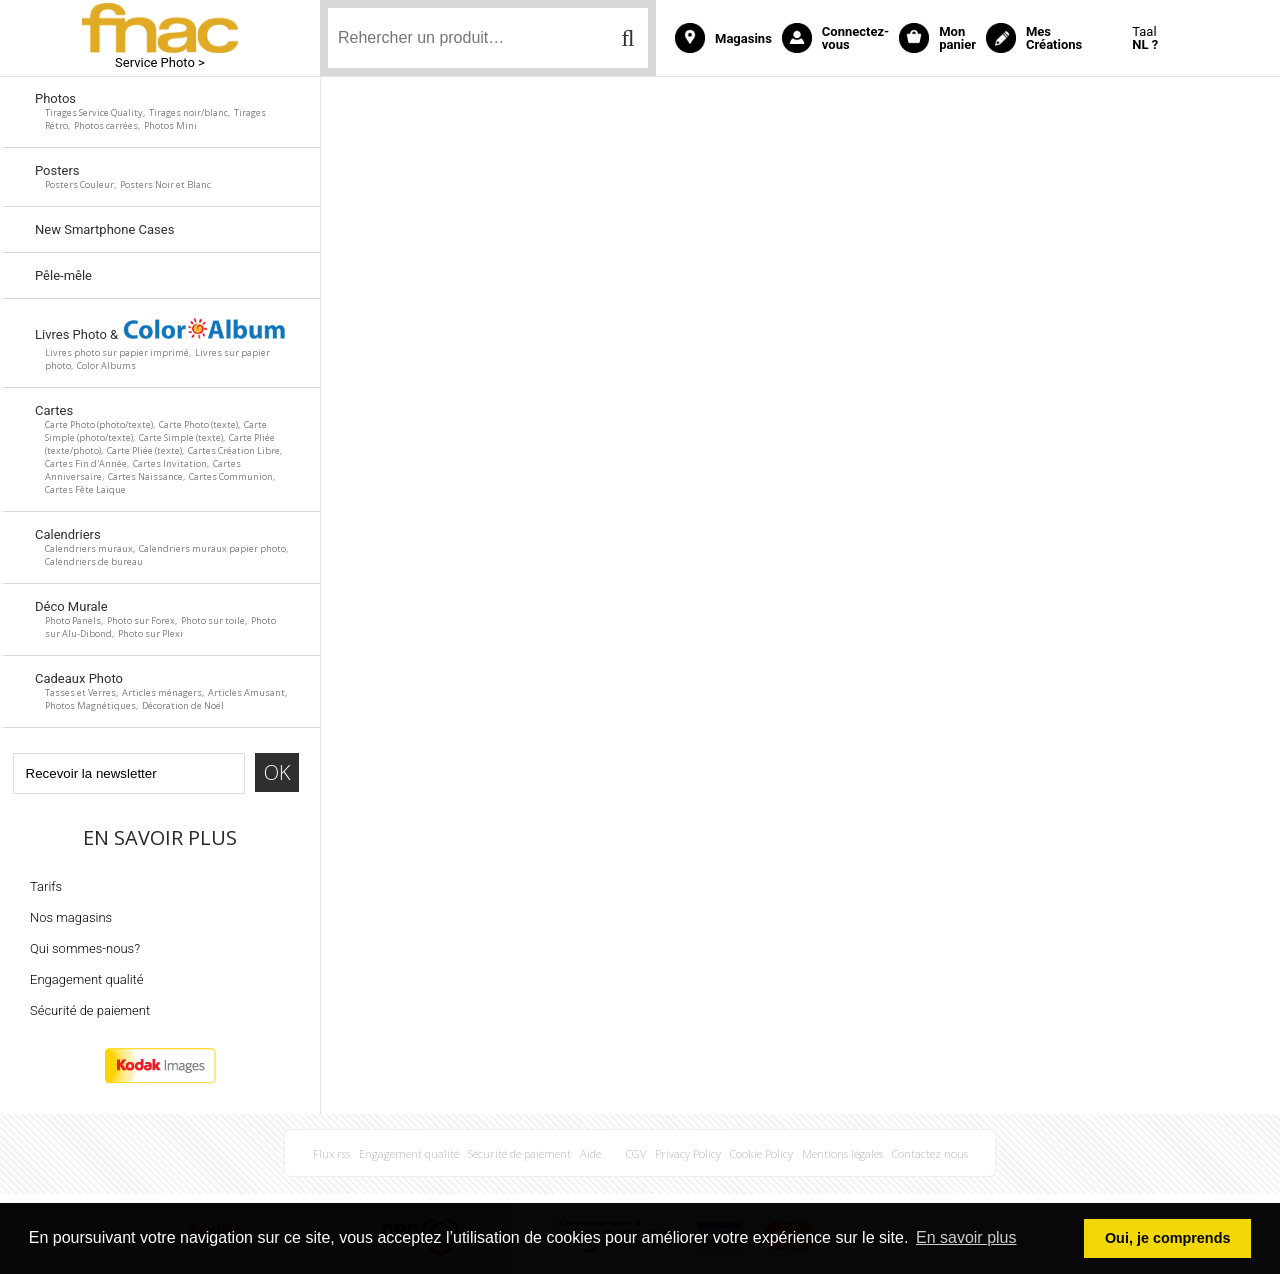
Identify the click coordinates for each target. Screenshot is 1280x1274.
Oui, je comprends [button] (1168, 1238)
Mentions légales (842, 1153)
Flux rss (331, 1153)
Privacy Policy (688, 1153)
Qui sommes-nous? (85, 948)
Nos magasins (71, 917)
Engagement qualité (87, 979)
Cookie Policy (761, 1153)
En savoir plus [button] (966, 1237)
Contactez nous (930, 1153)
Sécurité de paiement (90, 1010)
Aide (590, 1153)
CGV (636, 1153)
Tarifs (46, 886)
